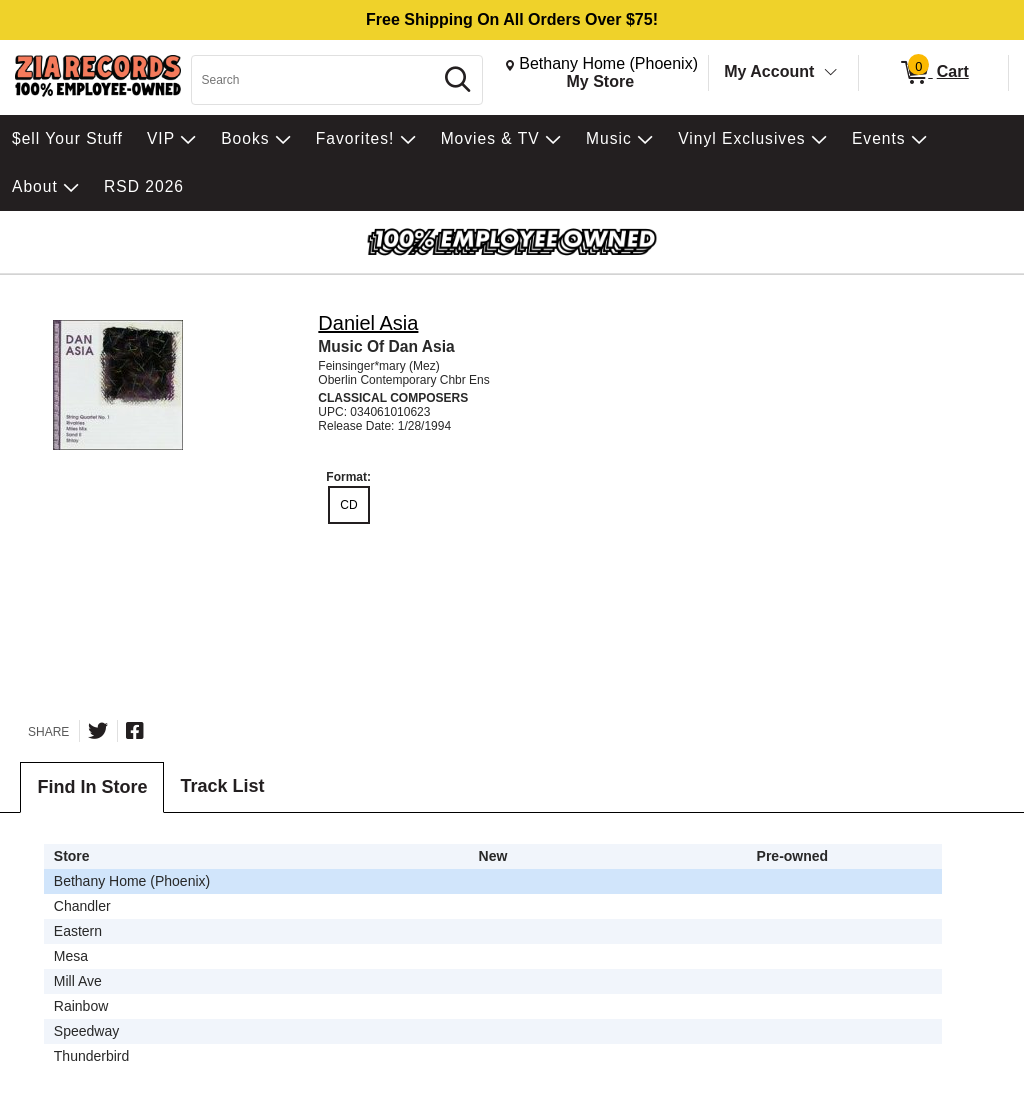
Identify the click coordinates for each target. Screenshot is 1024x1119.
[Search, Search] (315, 80)
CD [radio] (348, 505)
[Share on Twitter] (98, 731)
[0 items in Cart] (933, 73)
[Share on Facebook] (135, 731)
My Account (769, 71)
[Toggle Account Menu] (831, 73)
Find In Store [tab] (92, 787)
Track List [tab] (222, 786)
